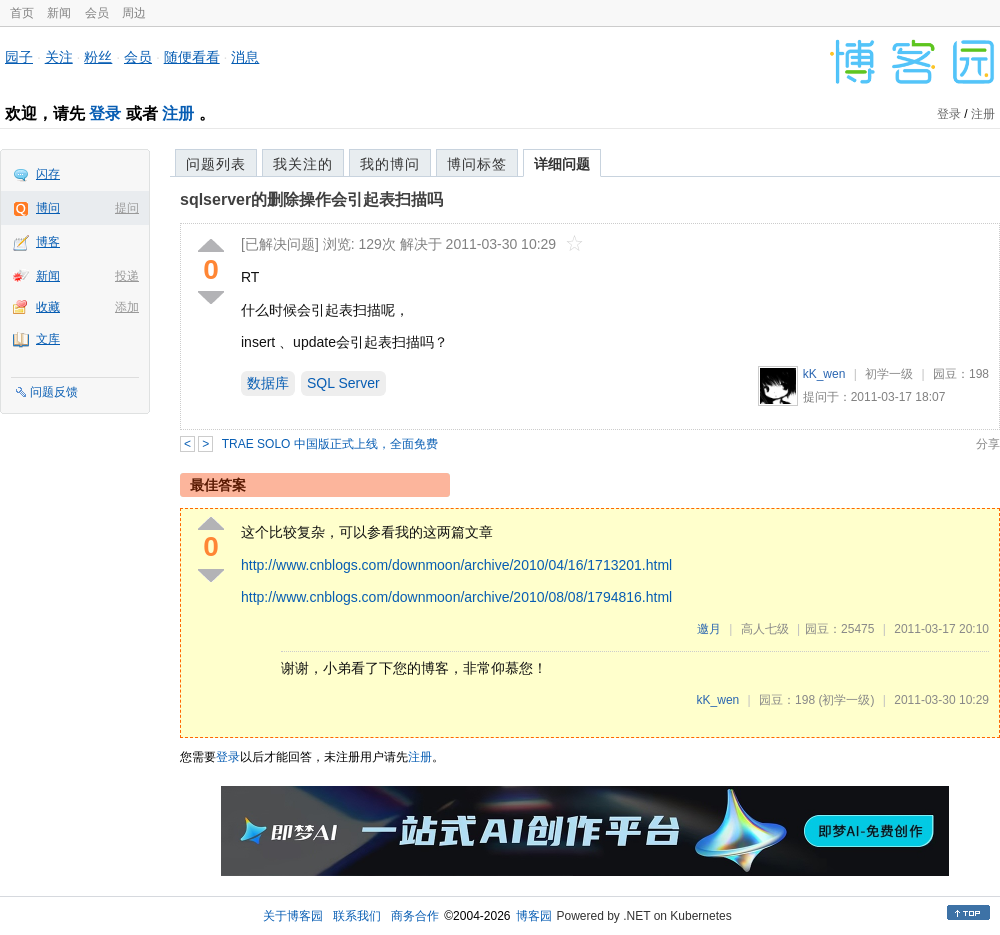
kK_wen (824, 374)
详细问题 (562, 164)
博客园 (534, 916)
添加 (127, 307)
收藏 (48, 307)
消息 (245, 57)
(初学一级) (846, 700)
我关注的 (303, 164)
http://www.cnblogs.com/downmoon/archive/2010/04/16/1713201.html (456, 565)
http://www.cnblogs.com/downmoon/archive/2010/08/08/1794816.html (456, 597)
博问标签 (477, 164)
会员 (97, 13)
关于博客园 (293, 916)
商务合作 (415, 916)
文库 (48, 339)
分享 (988, 444)
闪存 (48, 174)
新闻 (59, 13)
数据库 (268, 383)
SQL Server (343, 383)
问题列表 (216, 164)
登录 (105, 113)
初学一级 (889, 374)
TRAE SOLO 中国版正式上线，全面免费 (330, 444)
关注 (59, 57)
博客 (48, 242)
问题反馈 (54, 392)
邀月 (709, 629)
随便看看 (192, 57)
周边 (134, 13)
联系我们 (357, 916)
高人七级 (765, 629)
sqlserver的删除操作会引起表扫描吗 (311, 199)
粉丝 (98, 57)
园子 (19, 57)
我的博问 (390, 164)
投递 (127, 276)
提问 (127, 208)
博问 (48, 208)
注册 (178, 113)
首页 (22, 13)
